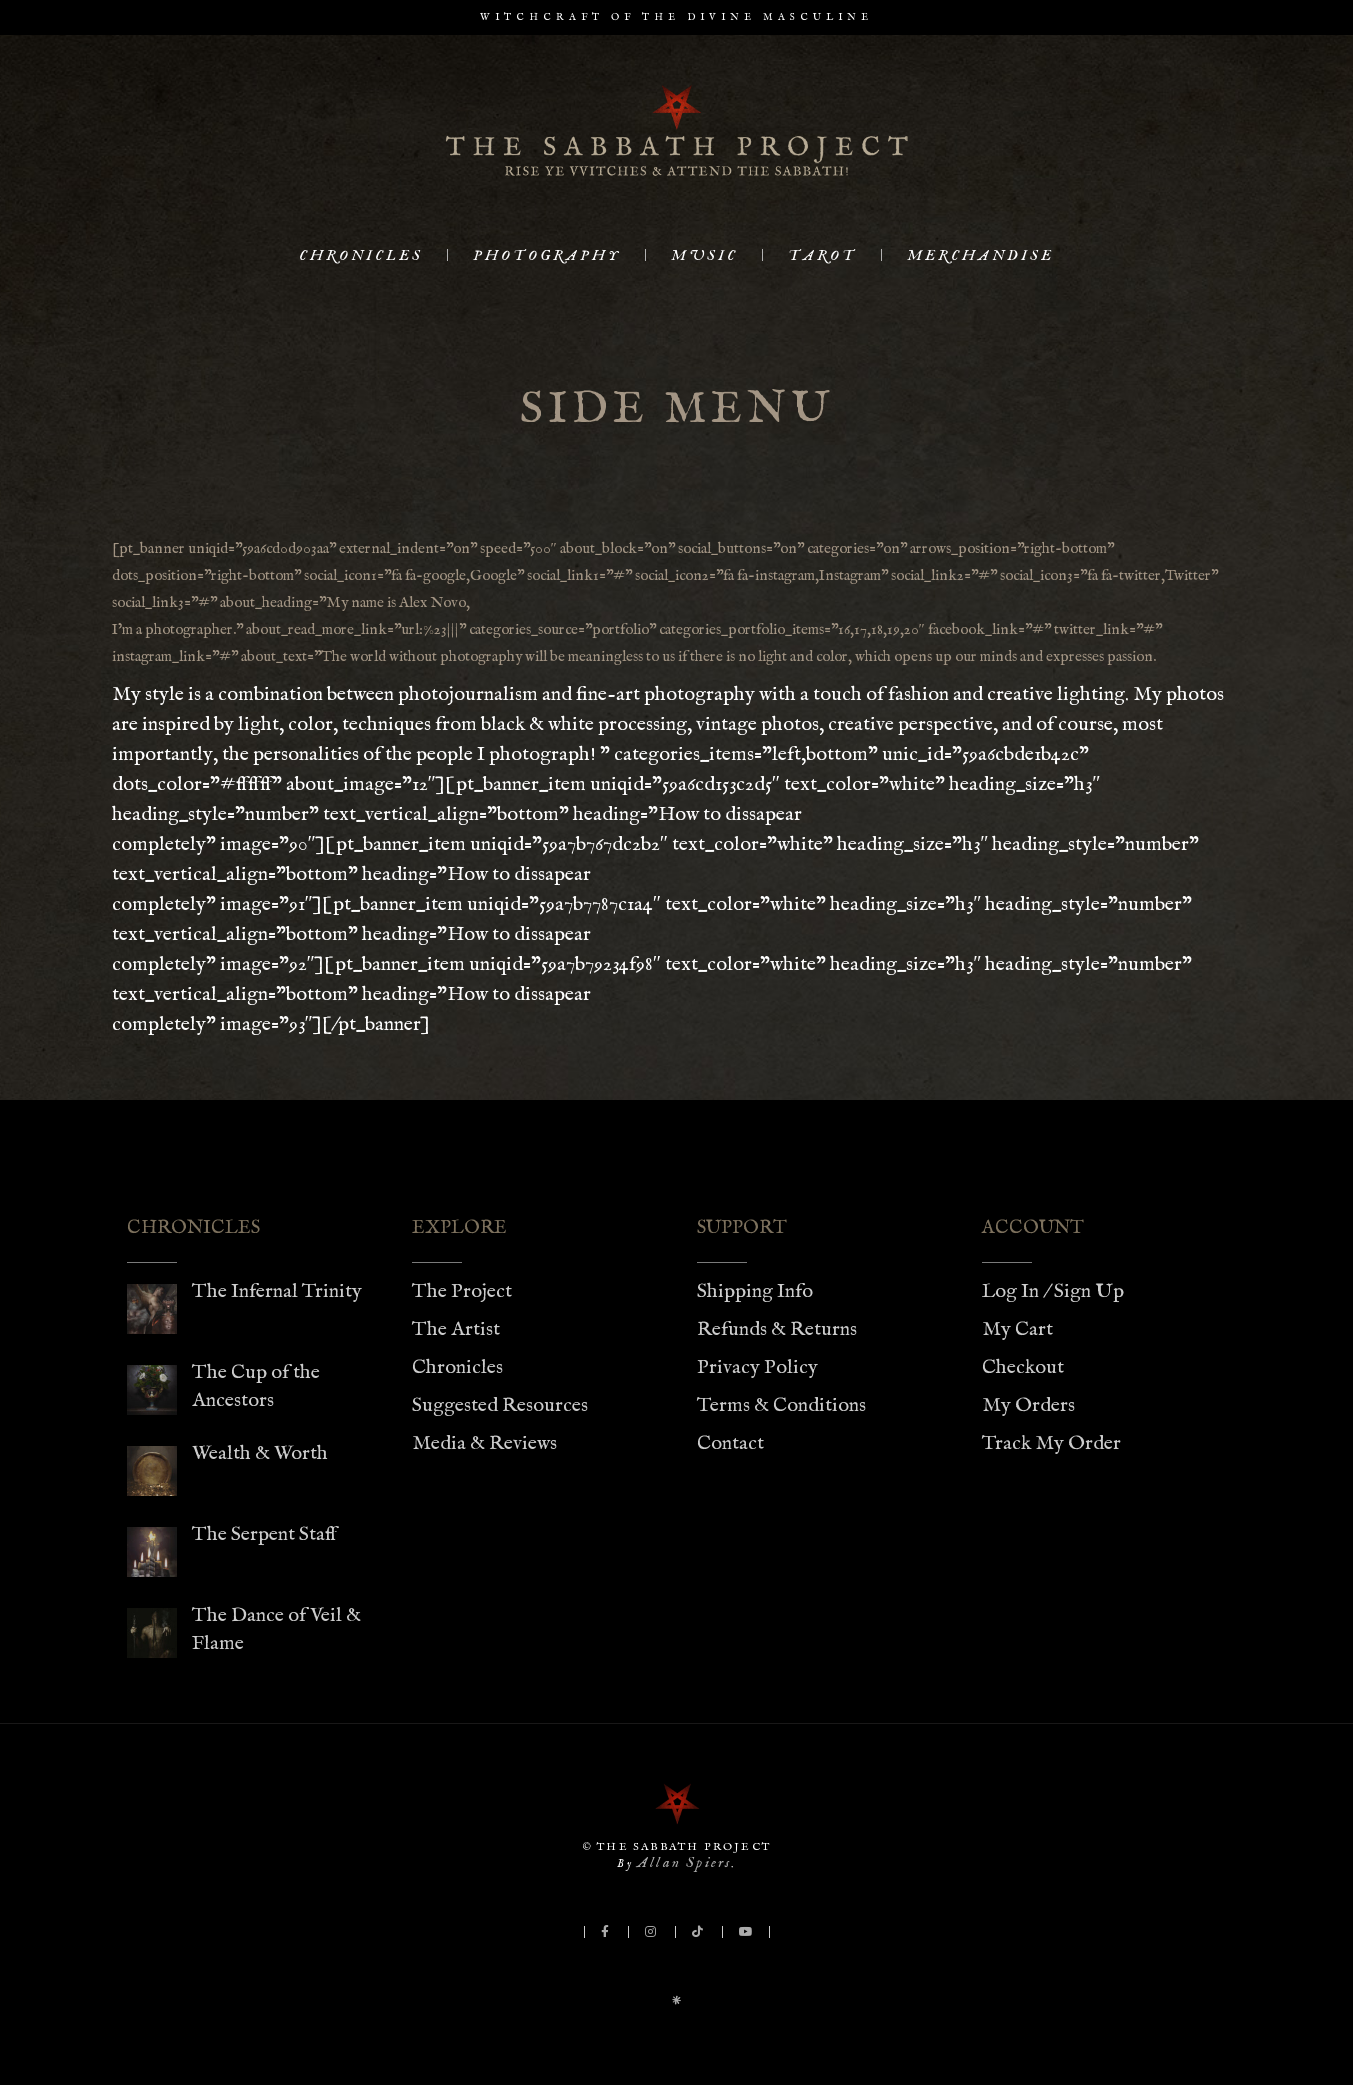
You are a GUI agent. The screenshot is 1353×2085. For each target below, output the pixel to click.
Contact (730, 1443)
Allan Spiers (684, 1862)
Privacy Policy (757, 1367)
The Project (462, 1291)
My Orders (1028, 1405)
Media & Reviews (484, 1443)
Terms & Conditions (781, 1405)
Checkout (1023, 1367)
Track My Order (1051, 1443)
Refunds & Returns (777, 1329)
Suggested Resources (500, 1405)
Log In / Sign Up (1053, 1291)
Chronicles (457, 1367)
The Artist (456, 1329)
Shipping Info (755, 1291)
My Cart (1017, 1329)
